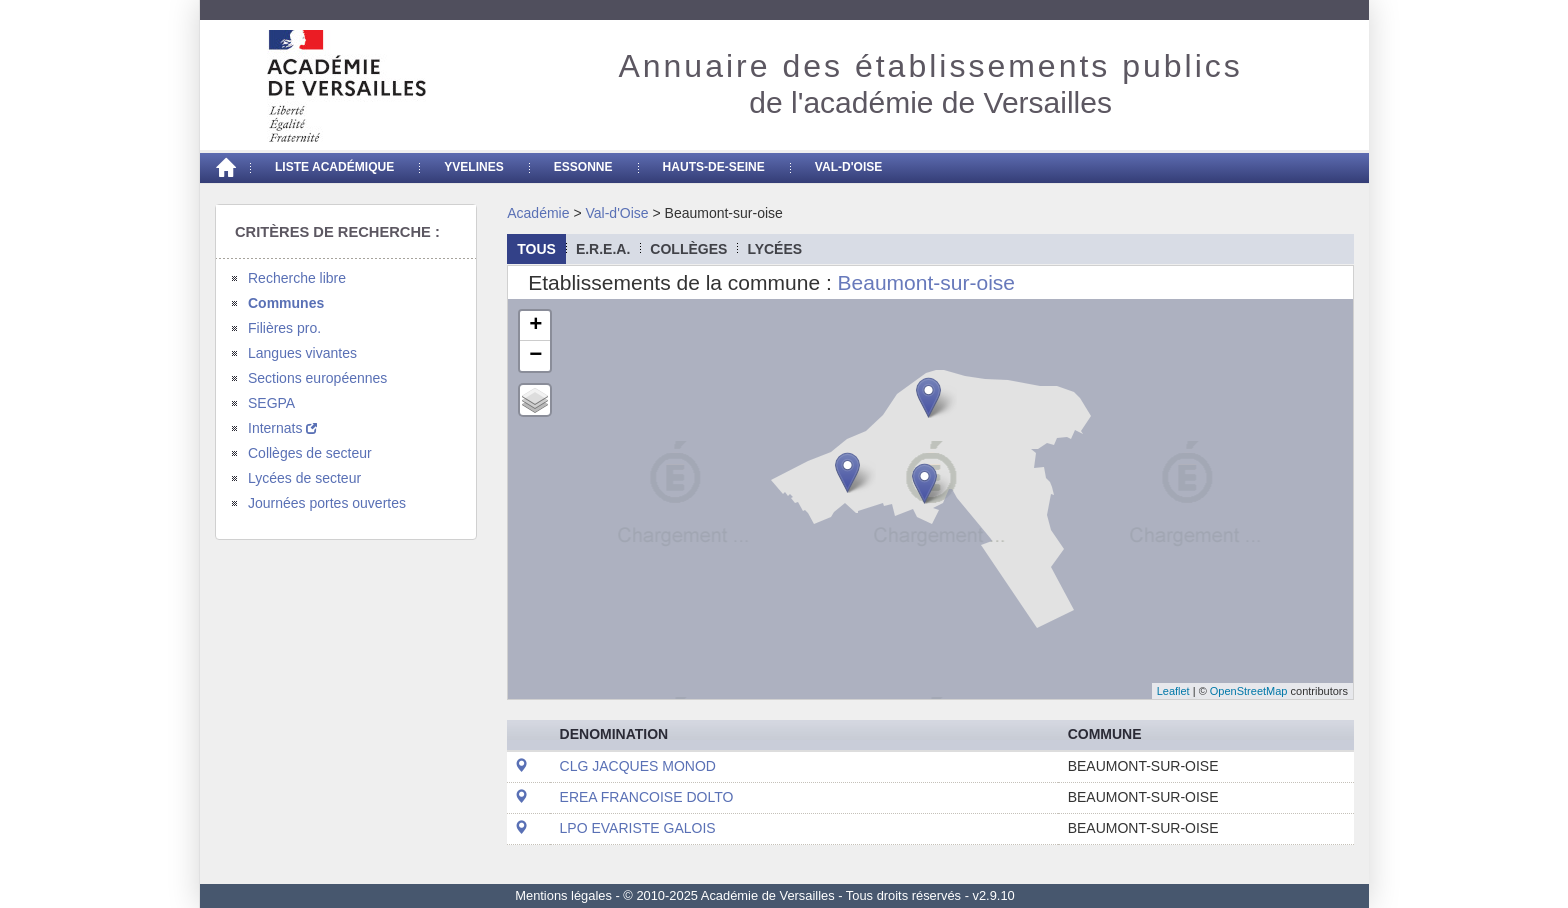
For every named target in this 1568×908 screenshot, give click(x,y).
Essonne (583, 167)
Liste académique (334, 167)
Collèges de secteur (310, 453)
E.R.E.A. (603, 249)
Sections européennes (317, 378)
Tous (536, 249)
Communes (286, 303)
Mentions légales (563, 895)
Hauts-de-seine (714, 167)
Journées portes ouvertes (327, 503)
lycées (774, 249)
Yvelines (474, 167)
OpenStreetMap (1249, 691)
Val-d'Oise (848, 167)
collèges (688, 249)
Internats (282, 428)
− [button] (535, 356)
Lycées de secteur (304, 478)
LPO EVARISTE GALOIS (638, 828)
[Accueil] (225, 168)
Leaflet (1173, 691)
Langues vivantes (302, 353)
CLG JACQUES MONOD (638, 766)
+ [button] (535, 326)
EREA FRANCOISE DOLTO (647, 797)
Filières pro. (284, 328)
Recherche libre (297, 278)
